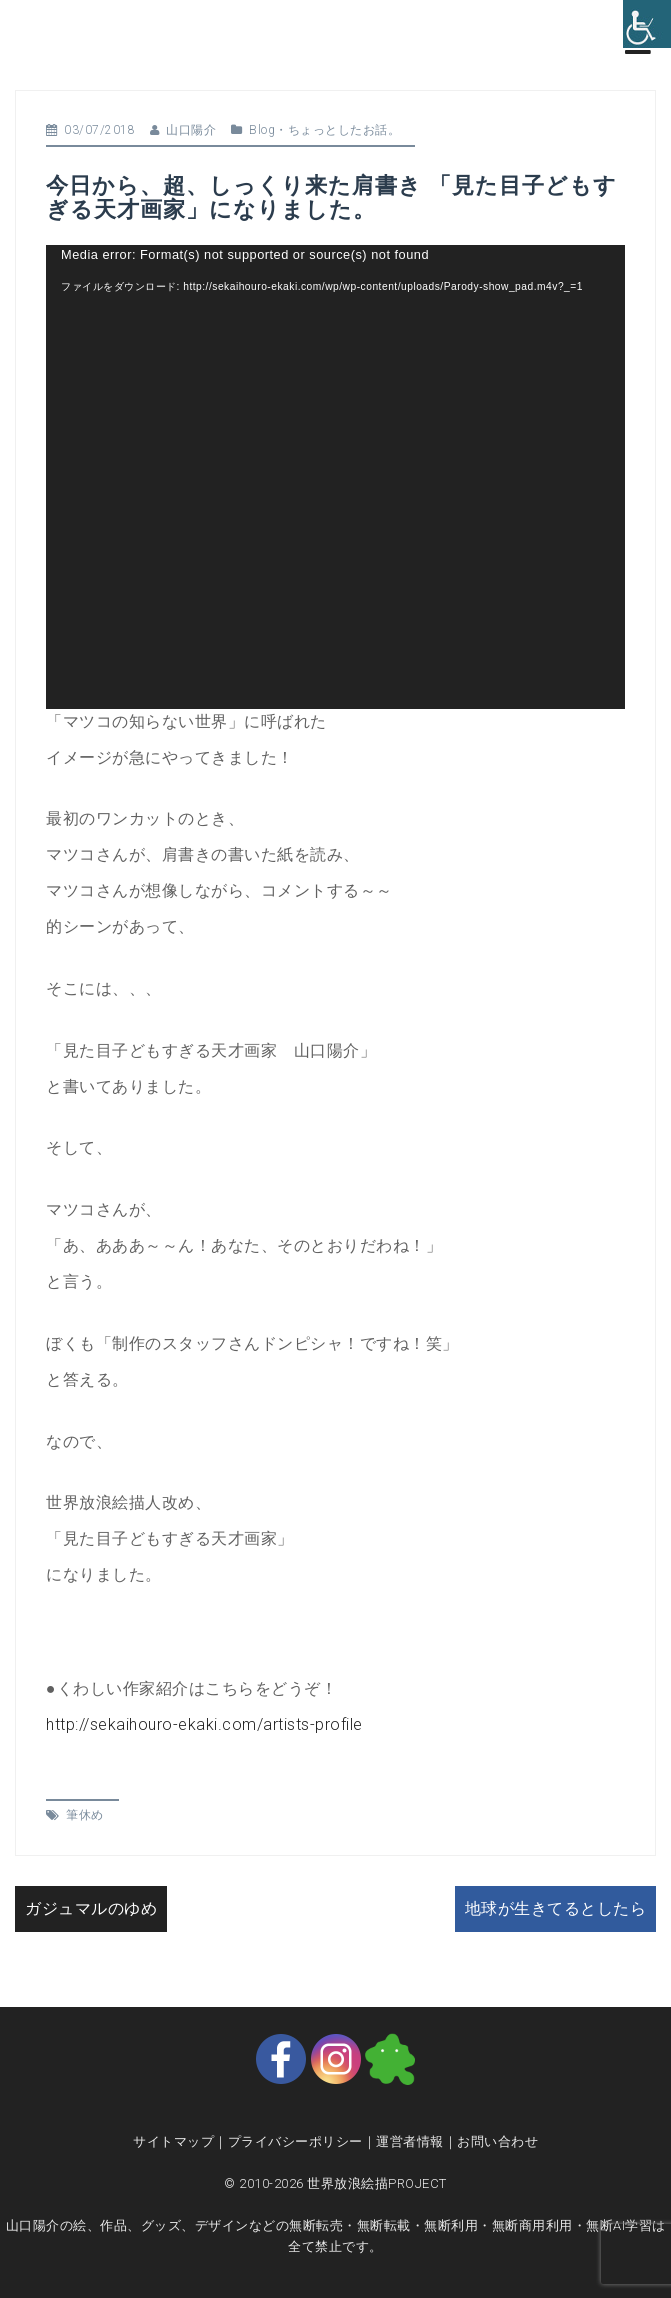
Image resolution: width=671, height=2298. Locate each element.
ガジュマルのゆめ (91, 1908)
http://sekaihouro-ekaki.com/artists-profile (204, 1724)
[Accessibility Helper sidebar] (647, 24)
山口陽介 (191, 130)
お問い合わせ (497, 2141)
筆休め (85, 1815)
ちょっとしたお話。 (344, 130)
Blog (262, 130)
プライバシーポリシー (295, 2141)
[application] (335, 476)
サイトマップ (173, 2141)
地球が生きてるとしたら (556, 1908)
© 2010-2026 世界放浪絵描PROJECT (335, 2183)
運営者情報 (410, 2141)
